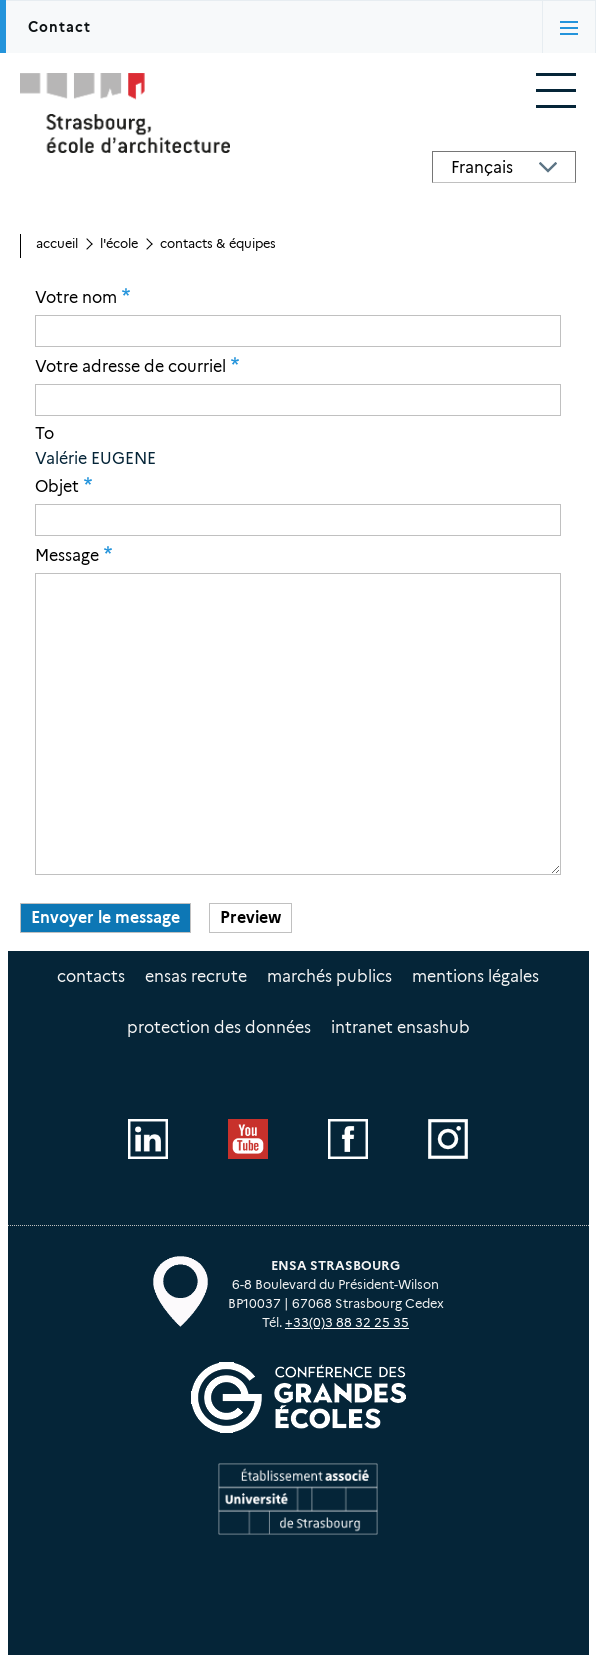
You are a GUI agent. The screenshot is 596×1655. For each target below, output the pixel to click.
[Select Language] (504, 167)
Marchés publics (329, 976)
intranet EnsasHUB (400, 1027)
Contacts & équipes (218, 243)
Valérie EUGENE (95, 458)
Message (67, 555)
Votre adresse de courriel (130, 366)
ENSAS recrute (196, 976)
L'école (119, 243)
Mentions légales (475, 976)
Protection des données (219, 1027)
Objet (57, 486)
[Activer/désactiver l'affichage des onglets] (569, 27)
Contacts (91, 976)
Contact (59, 27)
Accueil (57, 243)
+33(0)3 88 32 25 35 (347, 1322)
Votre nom (76, 297)
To (44, 434)
